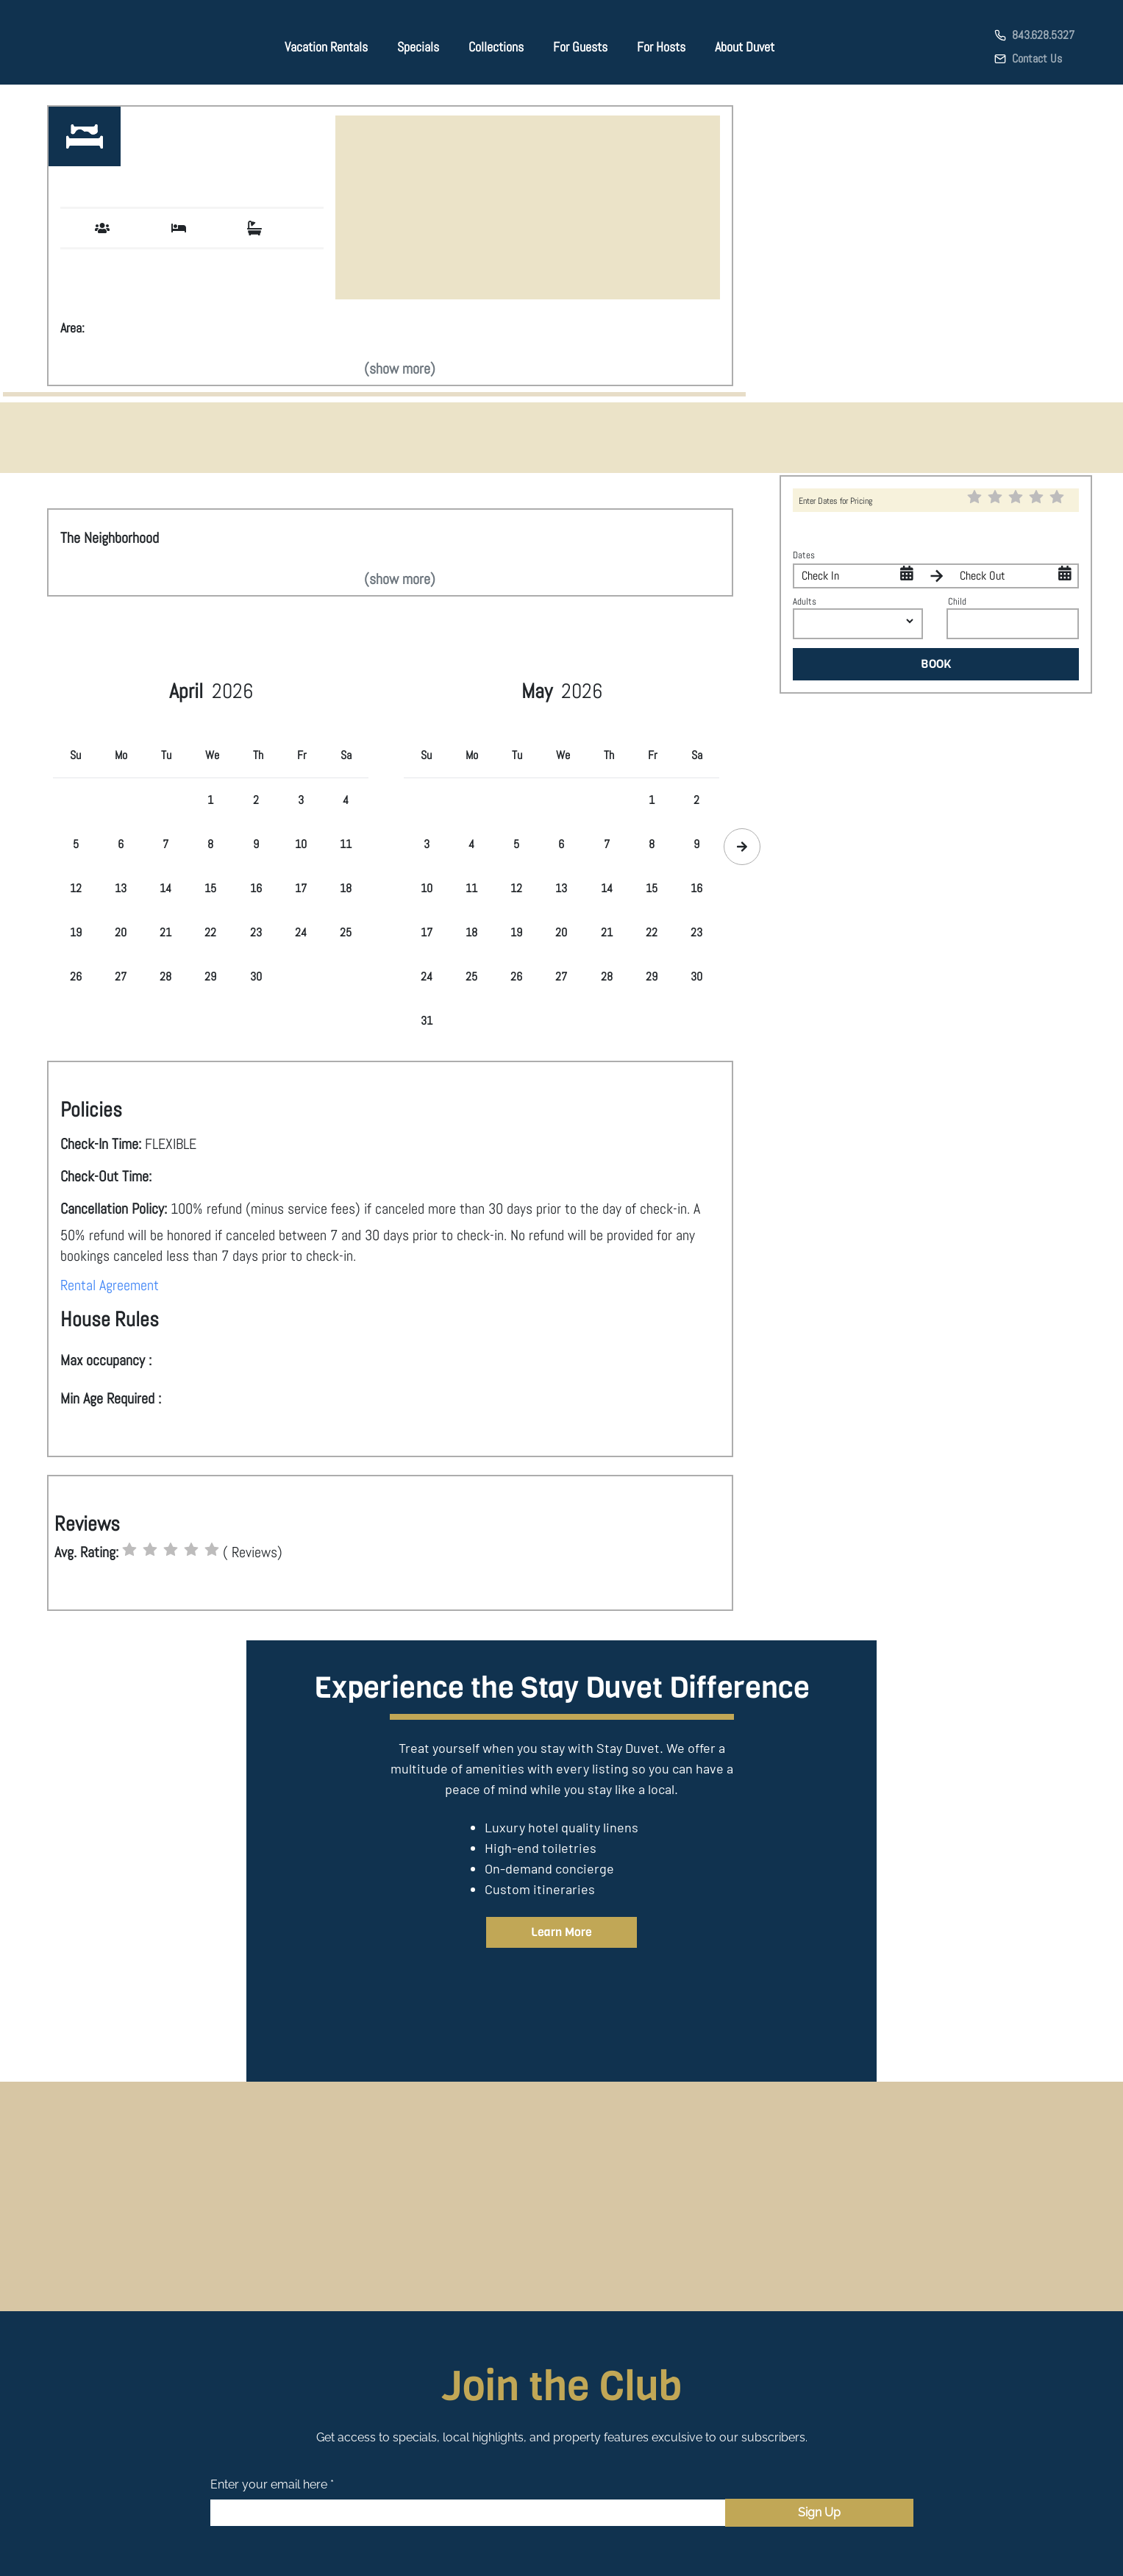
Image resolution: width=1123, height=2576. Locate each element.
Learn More (561, 1932)
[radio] (129, 1550)
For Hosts (661, 46)
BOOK (936, 664)
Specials (418, 46)
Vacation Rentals (326, 46)
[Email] (467, 2512)
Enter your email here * (272, 2484)
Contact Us (1037, 58)
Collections (496, 46)
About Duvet (744, 46)
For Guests (580, 46)
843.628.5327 (1043, 35)
